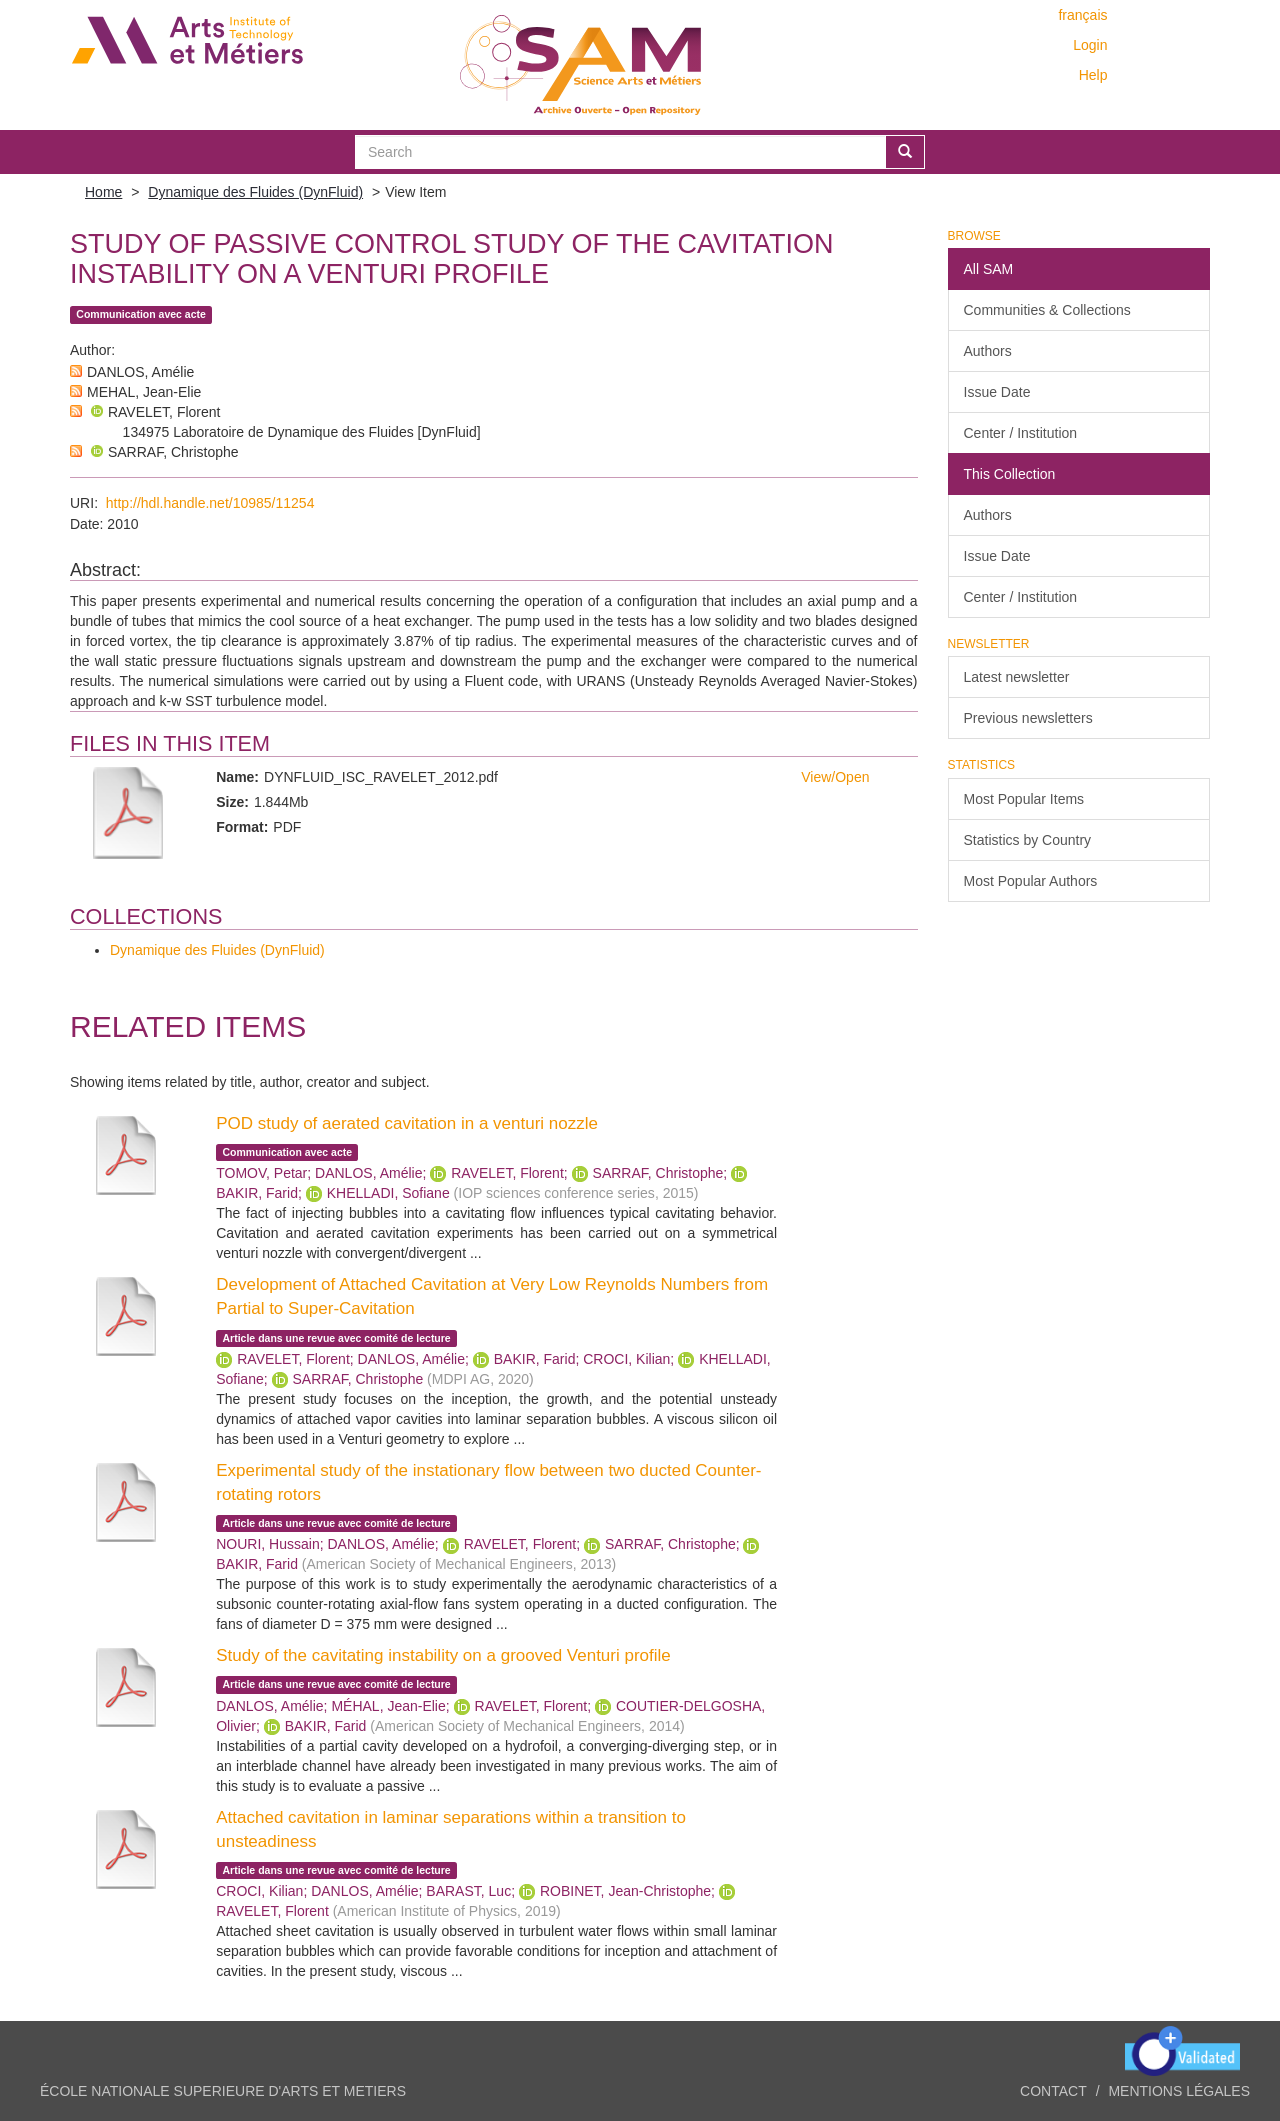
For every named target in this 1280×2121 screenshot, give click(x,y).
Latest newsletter (1017, 677)
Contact (1053, 2091)
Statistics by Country (1028, 840)
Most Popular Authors (1031, 881)
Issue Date (997, 392)
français (1082, 15)
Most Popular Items (1024, 799)
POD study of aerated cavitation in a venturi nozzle (407, 1123)
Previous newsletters (1028, 718)
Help (1093, 75)
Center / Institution (1021, 433)
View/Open (835, 777)
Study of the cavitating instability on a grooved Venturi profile (443, 1655)
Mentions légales (1179, 2091)
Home (103, 192)
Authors (988, 351)
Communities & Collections (1047, 310)
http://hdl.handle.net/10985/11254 (210, 503)
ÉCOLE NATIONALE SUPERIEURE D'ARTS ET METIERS (223, 2091)
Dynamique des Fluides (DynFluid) (255, 192)
